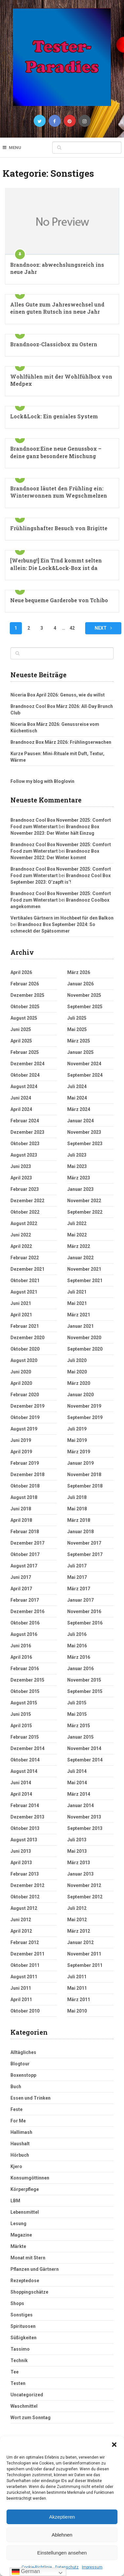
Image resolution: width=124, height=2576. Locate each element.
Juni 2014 (20, 1782)
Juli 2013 (76, 1839)
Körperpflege (24, 2189)
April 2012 (21, 1931)
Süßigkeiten (23, 2337)
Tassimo (20, 2349)
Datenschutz (67, 2567)
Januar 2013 (80, 1874)
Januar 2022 (80, 1257)
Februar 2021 (24, 1326)
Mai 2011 (77, 1988)
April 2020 (21, 1383)
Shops (17, 2303)
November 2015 (84, 1680)
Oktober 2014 (24, 1759)
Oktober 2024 (24, 1075)
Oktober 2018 (24, 1486)
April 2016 (21, 1657)
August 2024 (23, 1086)
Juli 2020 (76, 1360)
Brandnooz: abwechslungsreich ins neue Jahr (57, 268)
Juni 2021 (20, 1303)
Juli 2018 (76, 1497)
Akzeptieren (62, 2517)
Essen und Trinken (30, 2098)
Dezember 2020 (27, 1337)
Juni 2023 (20, 1166)
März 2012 (78, 1931)
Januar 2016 (80, 1668)
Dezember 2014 (27, 1748)
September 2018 (84, 1486)
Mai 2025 (77, 1029)
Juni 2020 (20, 1371)
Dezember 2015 (27, 1680)
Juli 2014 (76, 1771)
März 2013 (78, 1862)
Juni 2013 (20, 1851)
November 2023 (84, 1132)
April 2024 (21, 1109)
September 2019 (84, 1417)
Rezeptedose (24, 2280)
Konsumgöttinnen (29, 2177)
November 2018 (84, 1474)
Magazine (21, 2235)
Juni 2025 (20, 1029)
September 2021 (84, 1280)
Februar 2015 (24, 1737)
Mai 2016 (77, 1645)
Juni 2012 (20, 1919)
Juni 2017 (20, 1577)
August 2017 (23, 1565)
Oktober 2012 (24, 1896)
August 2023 (23, 1155)
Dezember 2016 (27, 1611)
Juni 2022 (20, 1234)
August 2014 (23, 1771)
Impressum (92, 2567)
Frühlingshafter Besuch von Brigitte (58, 528)
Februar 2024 (24, 1120)
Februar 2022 (24, 1257)
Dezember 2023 (27, 1132)
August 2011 (23, 1976)
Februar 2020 (24, 1394)
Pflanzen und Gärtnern (34, 2269)
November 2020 (84, 1337)
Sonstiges (21, 2314)
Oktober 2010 (24, 2011)
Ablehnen (62, 2535)
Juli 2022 (76, 1223)
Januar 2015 (80, 1737)
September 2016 (84, 1622)
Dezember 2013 (27, 1817)
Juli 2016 (76, 1634)
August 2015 (23, 1702)
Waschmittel (24, 2406)
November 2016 (84, 1611)
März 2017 (78, 1588)
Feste (16, 2109)
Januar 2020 (80, 1394)
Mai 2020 (77, 1371)
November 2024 (84, 1063)
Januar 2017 (80, 1600)
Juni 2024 (20, 1098)
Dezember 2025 (27, 995)
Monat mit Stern (27, 2257)
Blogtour (20, 2063)
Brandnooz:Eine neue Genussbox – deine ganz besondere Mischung (55, 452)
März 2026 (78, 972)
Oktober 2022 (24, 1212)
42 (72, 628)
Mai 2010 (77, 2011)
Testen (17, 2383)
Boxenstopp (23, 2075)
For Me (18, 2120)
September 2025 (84, 1006)
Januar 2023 (80, 1189)
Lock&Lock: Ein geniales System (54, 416)
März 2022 (78, 1246)
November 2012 (84, 1885)
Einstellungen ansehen (62, 2552)
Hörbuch (19, 2155)
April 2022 (21, 1246)
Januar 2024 (80, 1120)
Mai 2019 (77, 1440)
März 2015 (78, 1725)
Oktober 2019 (24, 1417)
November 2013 (84, 1817)
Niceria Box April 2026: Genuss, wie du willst (57, 694)
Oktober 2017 (24, 1554)
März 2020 (78, 1383)
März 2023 (78, 1177)
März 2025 (78, 1040)
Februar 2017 (24, 1600)
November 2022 (84, 1200)
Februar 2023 (24, 1189)
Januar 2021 (80, 1326)
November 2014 (84, 1748)
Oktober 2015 (24, 1691)
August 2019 (23, 1428)
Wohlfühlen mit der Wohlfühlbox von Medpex (61, 380)
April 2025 (21, 1040)
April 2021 (21, 1314)
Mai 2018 (77, 1508)
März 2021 (78, 1314)
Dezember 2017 (27, 1543)
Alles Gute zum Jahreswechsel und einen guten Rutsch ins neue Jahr (57, 308)
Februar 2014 (24, 1805)
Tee (14, 2371)
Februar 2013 (24, 1874)
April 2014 (21, 1794)
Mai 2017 (77, 1577)
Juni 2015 (20, 1714)
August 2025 (23, 1018)
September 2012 (84, 1896)
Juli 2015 (76, 1702)
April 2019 (21, 1451)
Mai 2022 (77, 1234)
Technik (19, 2360)
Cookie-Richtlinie (37, 2567)
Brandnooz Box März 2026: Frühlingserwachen (60, 742)
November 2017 (84, 1543)
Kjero (16, 2166)
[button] (114, 2444)
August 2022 (23, 1223)
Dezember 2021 (27, 1269)
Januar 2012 (80, 1942)
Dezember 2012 (27, 1885)
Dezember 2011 (27, 1953)
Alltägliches (23, 2052)
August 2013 (23, 1839)
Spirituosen (23, 2326)
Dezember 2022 (27, 1200)
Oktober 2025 (24, 1006)
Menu (15, 147)
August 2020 (23, 1360)
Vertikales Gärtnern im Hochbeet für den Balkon (62, 918)
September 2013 (84, 1828)
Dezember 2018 (27, 1474)
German (26, 2572)
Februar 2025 (24, 1052)
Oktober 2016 (24, 1622)
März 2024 (78, 1109)
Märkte (18, 2246)
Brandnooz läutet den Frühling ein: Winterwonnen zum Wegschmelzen (58, 492)
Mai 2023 (77, 1166)
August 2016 (23, 1634)
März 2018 (78, 1520)
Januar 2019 (80, 1463)
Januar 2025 (80, 1052)
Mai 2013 (77, 1851)
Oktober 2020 (24, 1349)
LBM (15, 2200)
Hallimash (21, 2132)
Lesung (18, 2223)
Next (103, 628)
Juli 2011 (76, 1976)
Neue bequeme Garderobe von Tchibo (59, 600)
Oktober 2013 (24, 1828)
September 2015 (84, 1691)
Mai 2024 (77, 1098)
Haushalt (20, 2143)
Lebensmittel (24, 2212)
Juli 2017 (76, 1565)
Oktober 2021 (24, 1280)
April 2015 (21, 1725)
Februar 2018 (24, 1531)
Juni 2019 (20, 1440)
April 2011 (21, 1999)
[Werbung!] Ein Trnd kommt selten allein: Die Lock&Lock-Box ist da (56, 564)
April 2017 (21, 1588)
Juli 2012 (76, 1908)
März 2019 (78, 1451)
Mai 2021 (77, 1303)
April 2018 (21, 1520)
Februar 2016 (24, 1668)
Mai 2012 (77, 1919)
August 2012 (23, 1908)
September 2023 (84, 1143)
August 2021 (23, 1292)
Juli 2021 (76, 1292)
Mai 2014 (77, 1782)
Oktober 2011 (24, 1965)
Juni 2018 (20, 1508)
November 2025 (84, 995)
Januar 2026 (80, 983)
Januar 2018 (80, 1531)
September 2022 (84, 1212)
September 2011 (84, 1965)
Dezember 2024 (27, 1063)
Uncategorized (26, 2394)
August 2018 (23, 1497)
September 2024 (84, 1075)
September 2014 (84, 1759)
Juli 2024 (76, 1086)
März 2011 (78, 1999)
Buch (15, 2086)
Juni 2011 (20, 1988)
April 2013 (21, 1862)
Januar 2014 (80, 1805)
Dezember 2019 (27, 1406)
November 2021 (84, 1269)
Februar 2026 (24, 983)
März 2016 (78, 1657)
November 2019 (84, 1406)
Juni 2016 (20, 1645)
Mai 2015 (77, 1714)
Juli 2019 (76, 1428)
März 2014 (78, 1794)
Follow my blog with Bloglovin (42, 781)
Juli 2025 (76, 1018)
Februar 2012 (24, 1942)
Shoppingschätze (29, 2292)
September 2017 (84, 1554)
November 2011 (84, 1953)
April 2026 (21, 972)
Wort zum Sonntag (30, 2417)
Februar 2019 (24, 1463)
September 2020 (84, 1349)
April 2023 (21, 1177)
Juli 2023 (76, 1155)
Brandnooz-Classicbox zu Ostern (53, 344)
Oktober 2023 (24, 1143)
